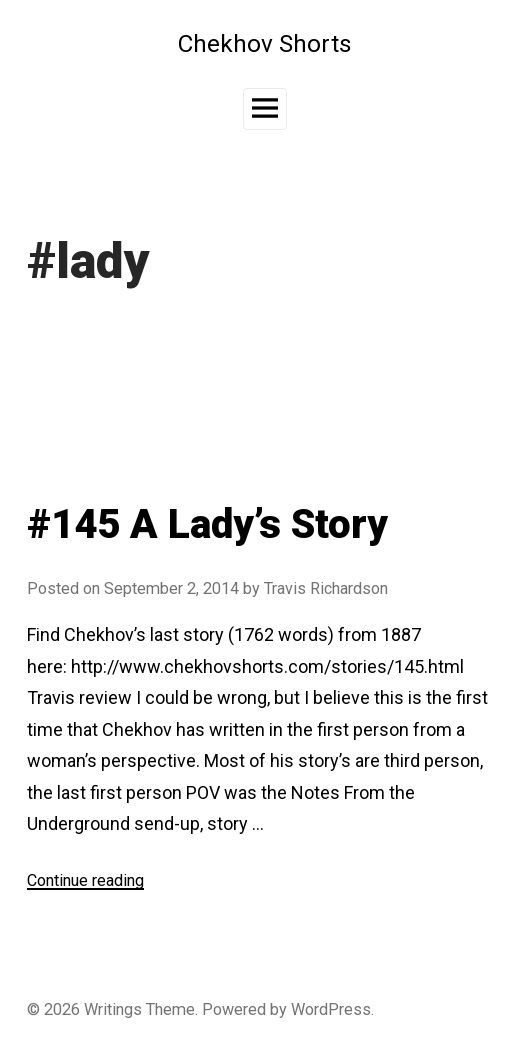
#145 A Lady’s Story (207, 524)
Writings (113, 1009)
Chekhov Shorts (265, 43)
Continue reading (85, 880)
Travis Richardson (326, 588)
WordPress (331, 1009)
